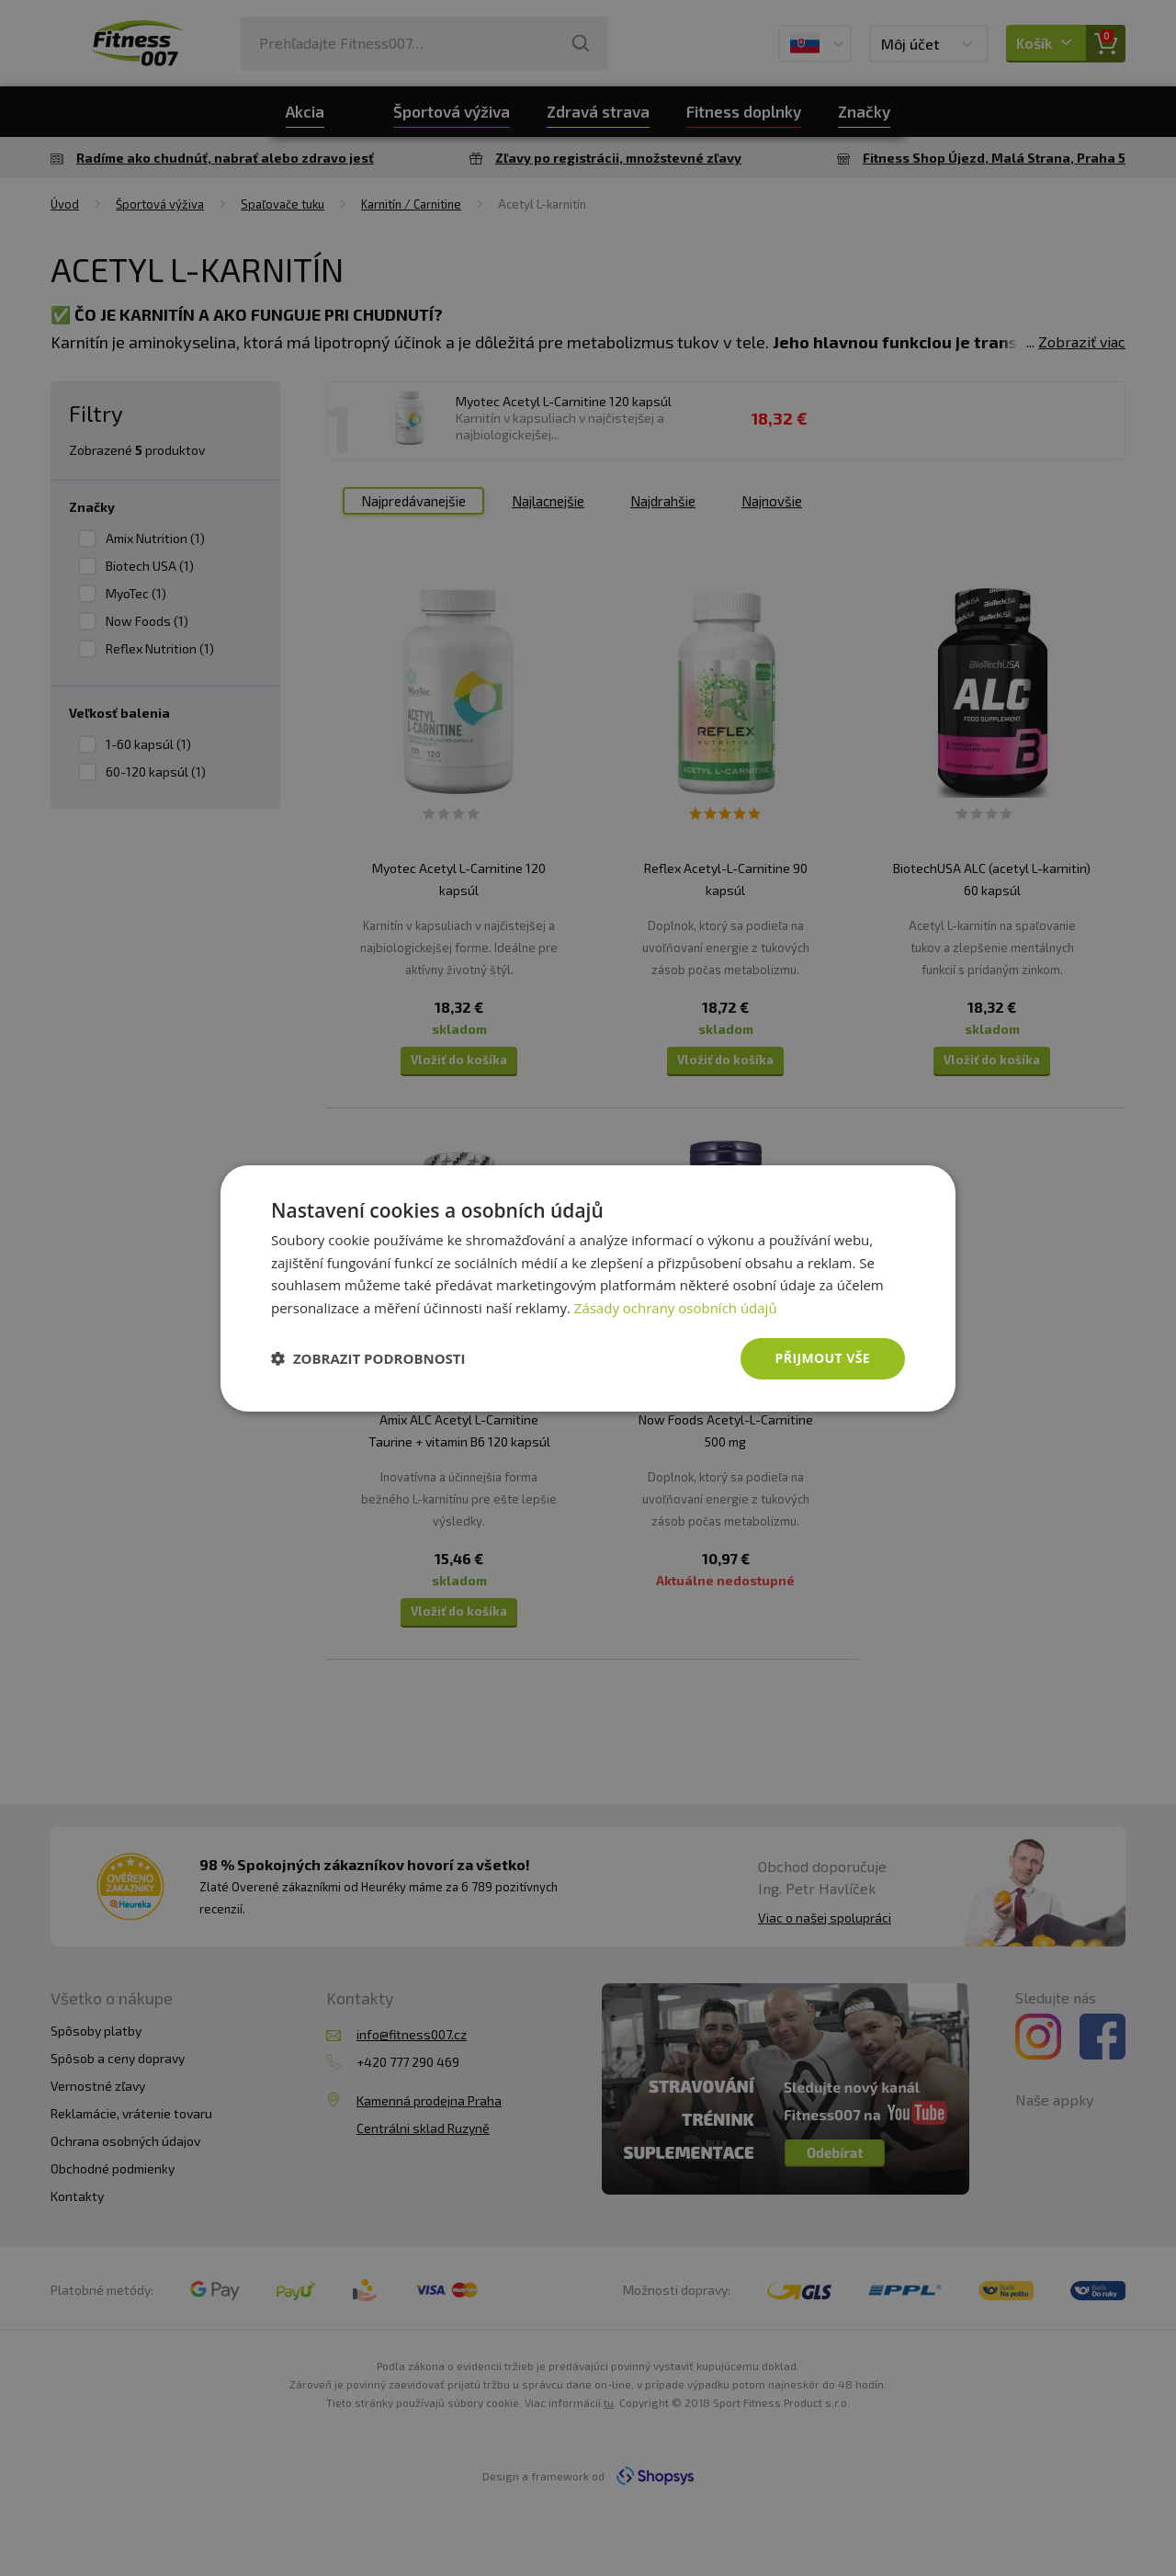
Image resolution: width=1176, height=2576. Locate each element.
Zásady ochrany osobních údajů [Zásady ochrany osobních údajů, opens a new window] (675, 1308)
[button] (368, 1358)
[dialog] (588, 1287)
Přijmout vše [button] (822, 1358)
